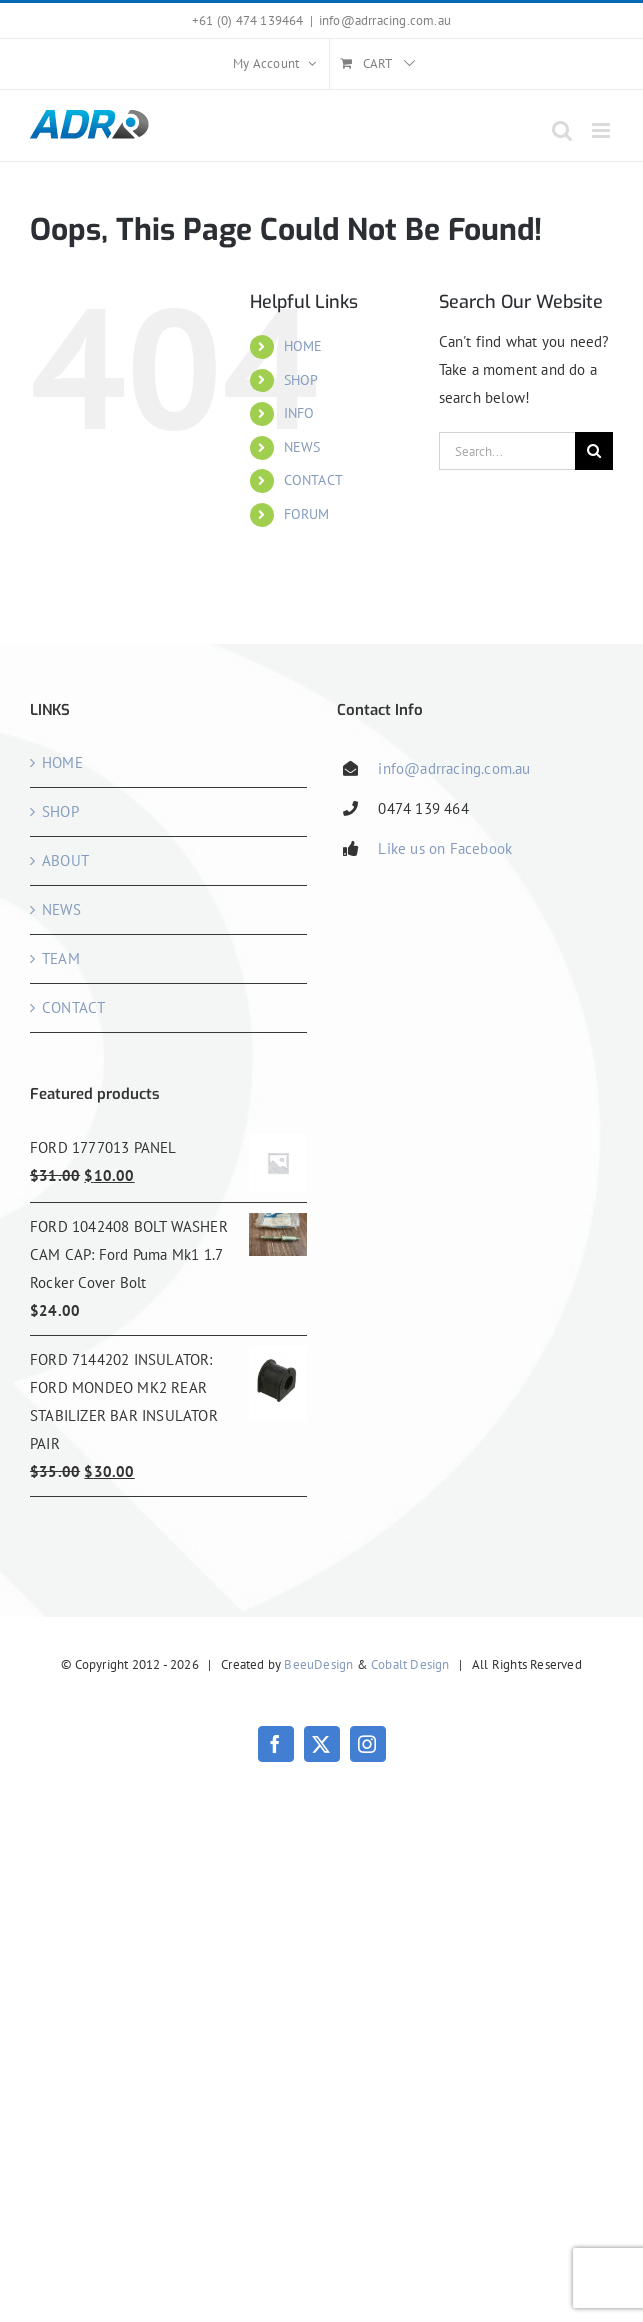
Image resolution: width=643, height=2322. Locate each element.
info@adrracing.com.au (385, 20)
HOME (303, 346)
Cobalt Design (410, 1664)
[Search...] (507, 451)
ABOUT (65, 860)
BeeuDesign (318, 1664)
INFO (299, 413)
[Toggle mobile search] (562, 130)
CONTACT (313, 480)
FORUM (307, 514)
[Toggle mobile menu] (602, 130)
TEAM (61, 958)
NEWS (302, 447)
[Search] (594, 451)
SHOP (301, 380)
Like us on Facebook (445, 848)
